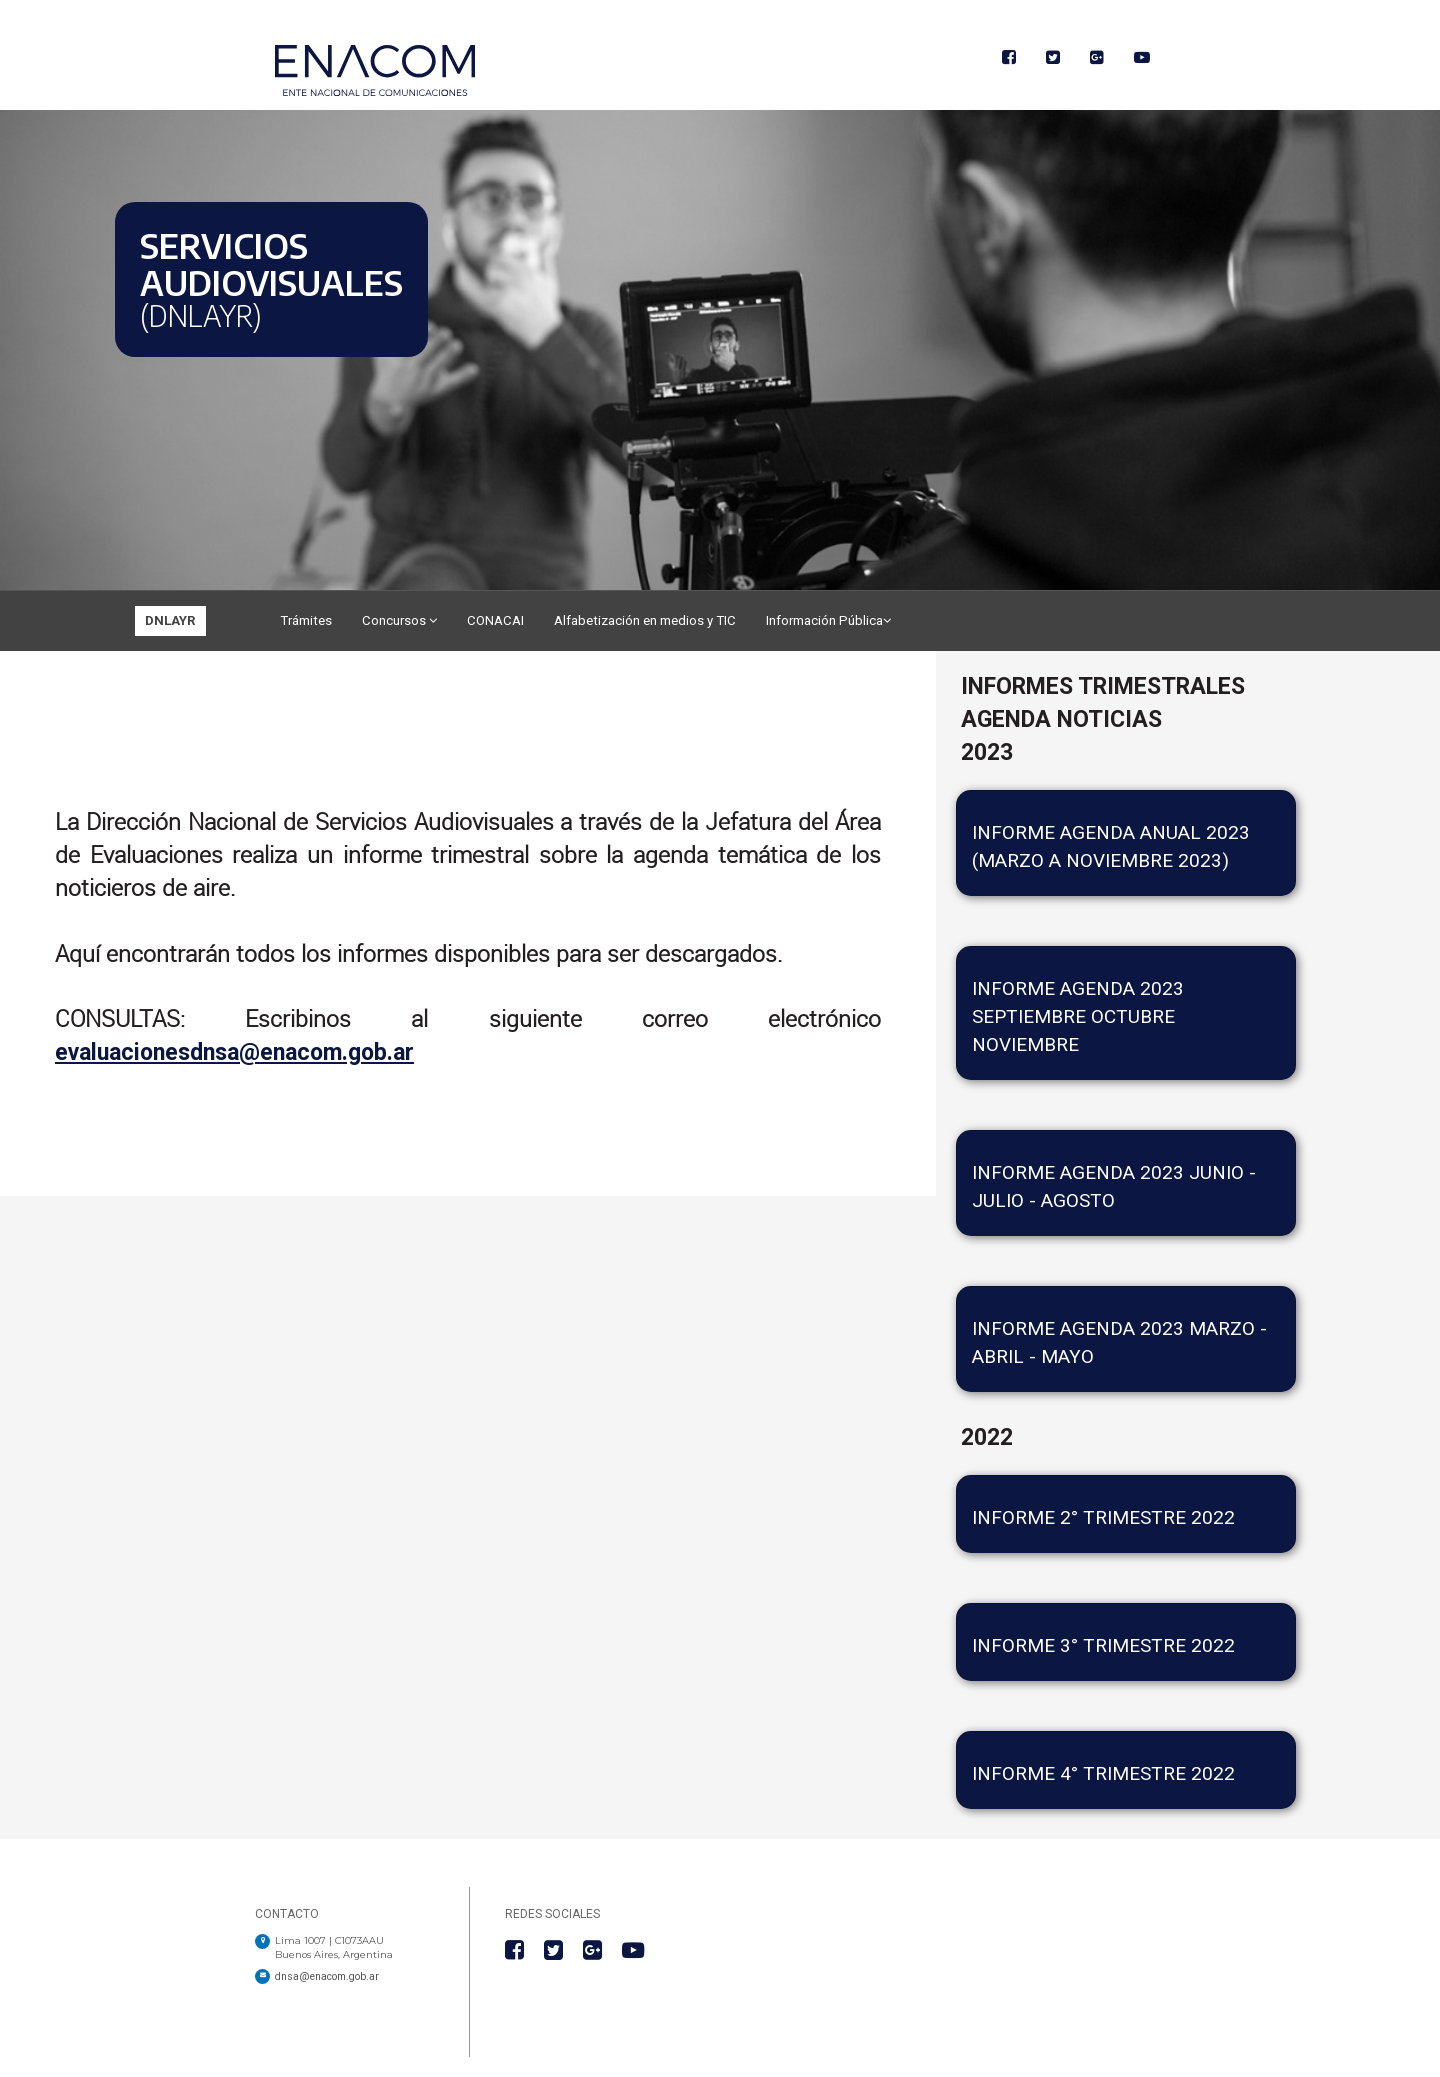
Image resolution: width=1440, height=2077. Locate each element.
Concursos (399, 620)
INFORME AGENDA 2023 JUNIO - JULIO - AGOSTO (1114, 1186)
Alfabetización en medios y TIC (645, 620)
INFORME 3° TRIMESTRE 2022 (1103, 1645)
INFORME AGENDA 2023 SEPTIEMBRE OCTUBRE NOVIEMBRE (1078, 1016)
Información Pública (828, 620)
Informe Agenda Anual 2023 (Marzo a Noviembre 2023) (1111, 846)
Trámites (306, 620)
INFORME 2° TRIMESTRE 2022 (1103, 1517)
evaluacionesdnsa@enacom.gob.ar (234, 1052)
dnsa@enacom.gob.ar (327, 1976)
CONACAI (495, 620)
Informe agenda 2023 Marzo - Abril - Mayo (1119, 1342)
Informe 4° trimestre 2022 (1103, 1773)
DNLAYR (170, 620)
